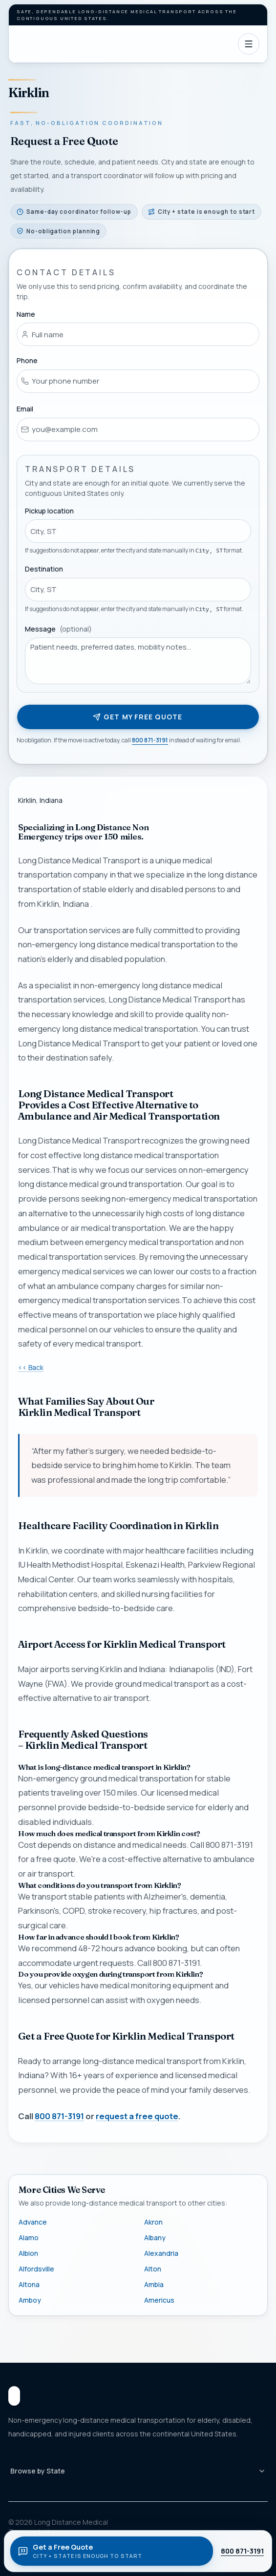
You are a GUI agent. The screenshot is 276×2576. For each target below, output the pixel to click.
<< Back (30, 1367)
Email (25, 408)
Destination (44, 568)
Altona (29, 2284)
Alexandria (161, 2253)
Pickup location (49, 510)
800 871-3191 (150, 740)
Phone (27, 360)
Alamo (29, 2237)
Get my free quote (137, 716)
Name (26, 314)
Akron (153, 2222)
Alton (152, 2268)
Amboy (30, 2300)
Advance (33, 2222)
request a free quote (137, 2116)
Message (58, 629)
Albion (28, 2253)
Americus (159, 2300)
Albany (155, 2237)
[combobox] (138, 531)
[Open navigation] (248, 44)
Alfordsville (36, 2268)
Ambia (154, 2284)
